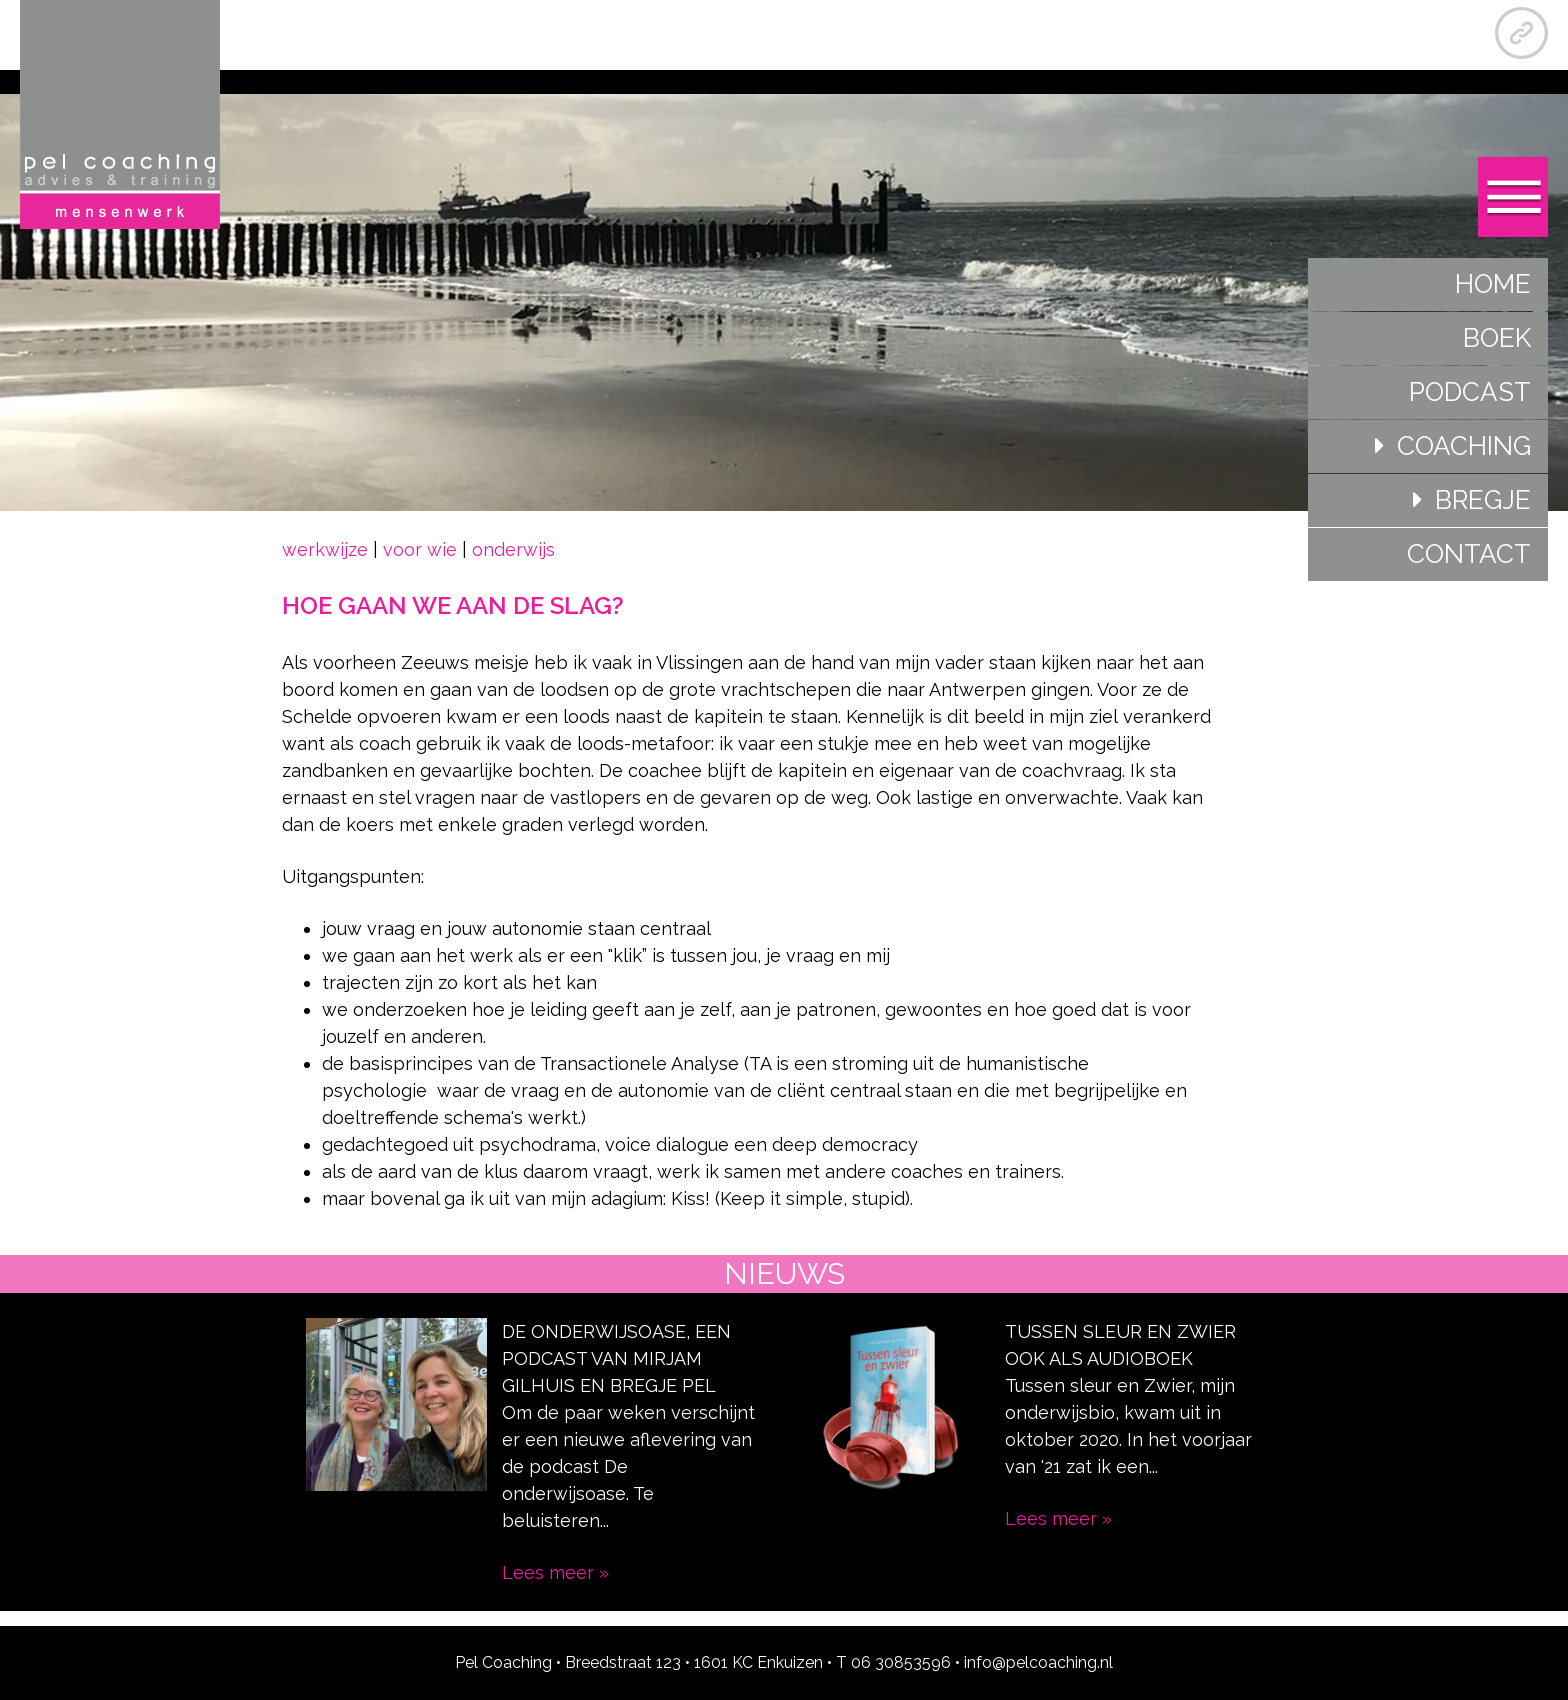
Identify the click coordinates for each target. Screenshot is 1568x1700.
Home (1493, 284)
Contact (1469, 554)
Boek (1497, 338)
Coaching (1464, 446)
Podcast (1470, 392)
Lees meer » (555, 1572)
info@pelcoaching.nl (1038, 1662)
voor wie (420, 549)
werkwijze (325, 549)
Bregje (1483, 500)
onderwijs (513, 549)
